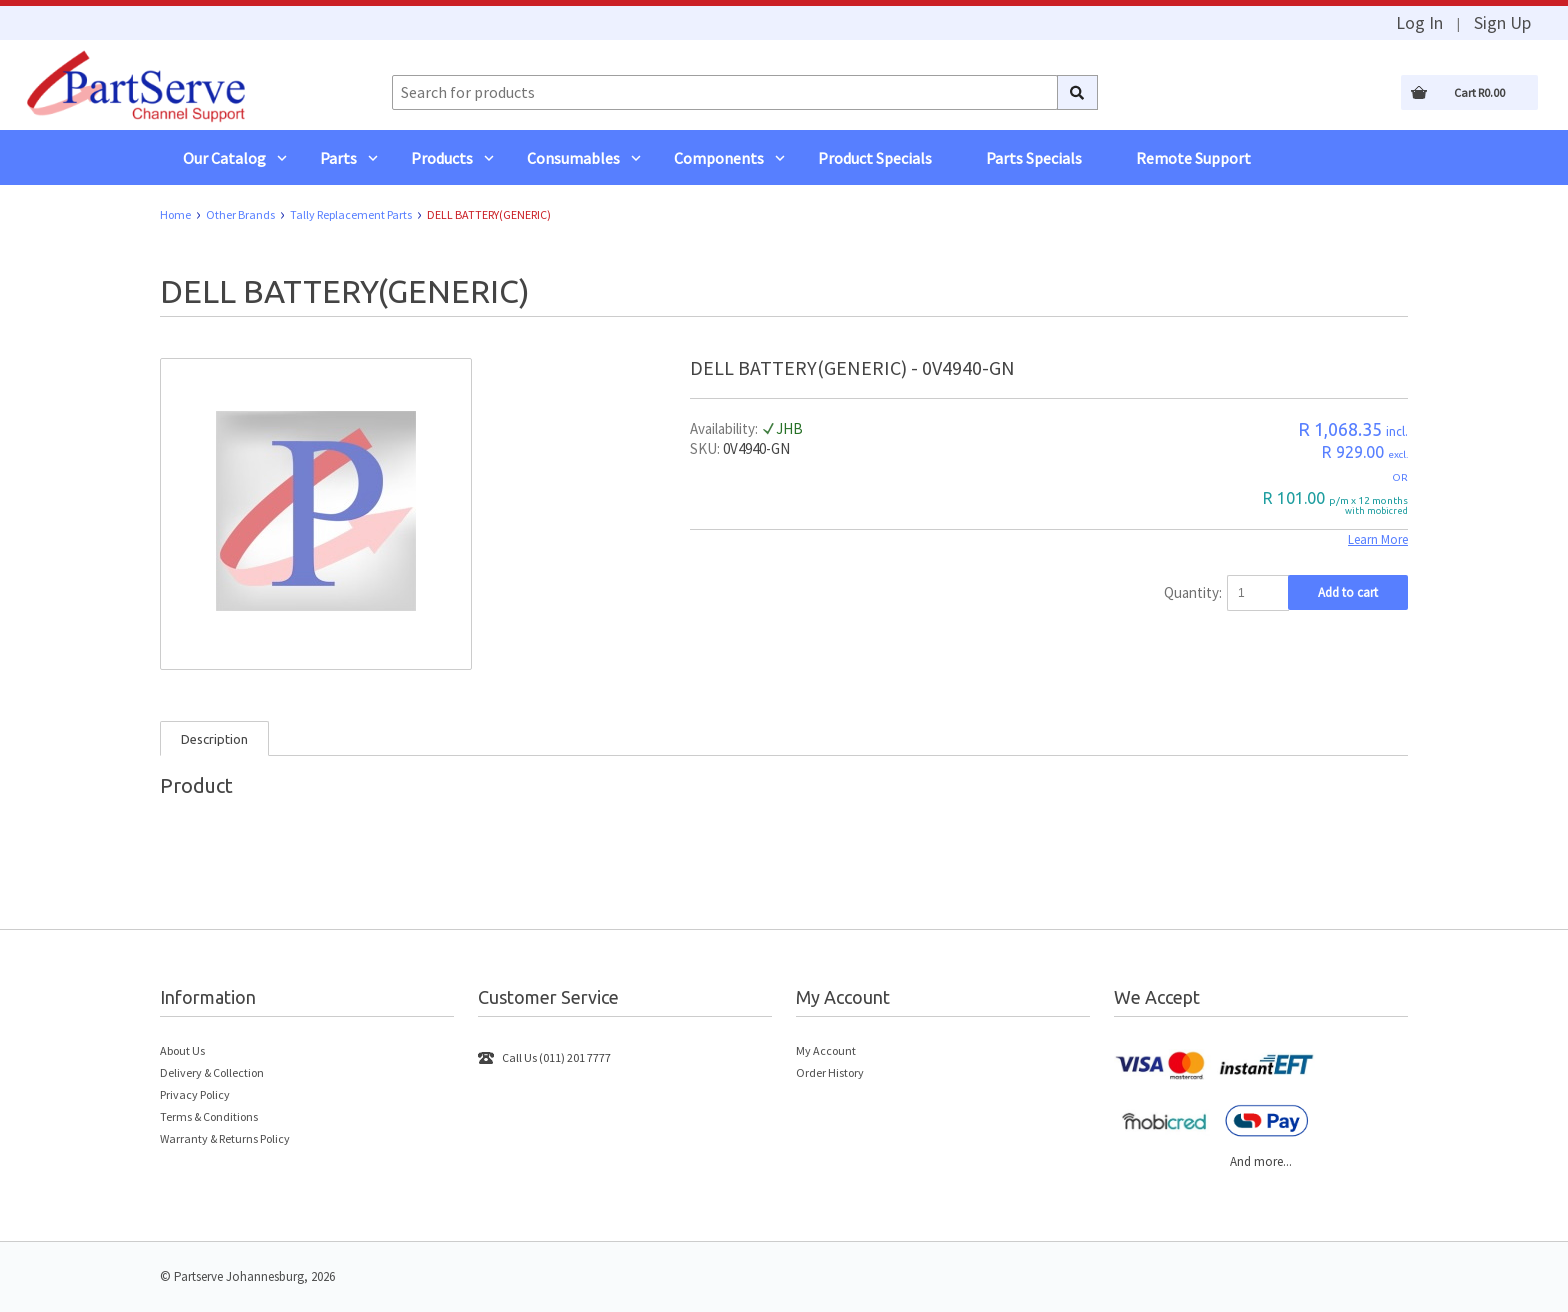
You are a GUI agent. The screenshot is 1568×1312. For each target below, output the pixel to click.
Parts (338, 158)
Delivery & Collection (212, 1072)
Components (719, 158)
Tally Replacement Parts (351, 214)
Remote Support (1193, 158)
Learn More (1378, 539)
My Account (826, 1050)
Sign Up (1502, 23)
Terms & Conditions (209, 1116)
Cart (1479, 92)
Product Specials (875, 158)
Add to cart (1348, 592)
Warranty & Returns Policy (225, 1138)
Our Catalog (224, 158)
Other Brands (240, 214)
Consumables (573, 158)
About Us (182, 1050)
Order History (830, 1072)
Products (442, 158)
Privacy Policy (195, 1094)
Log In (1419, 23)
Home (175, 214)
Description (214, 739)
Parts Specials (1034, 158)
